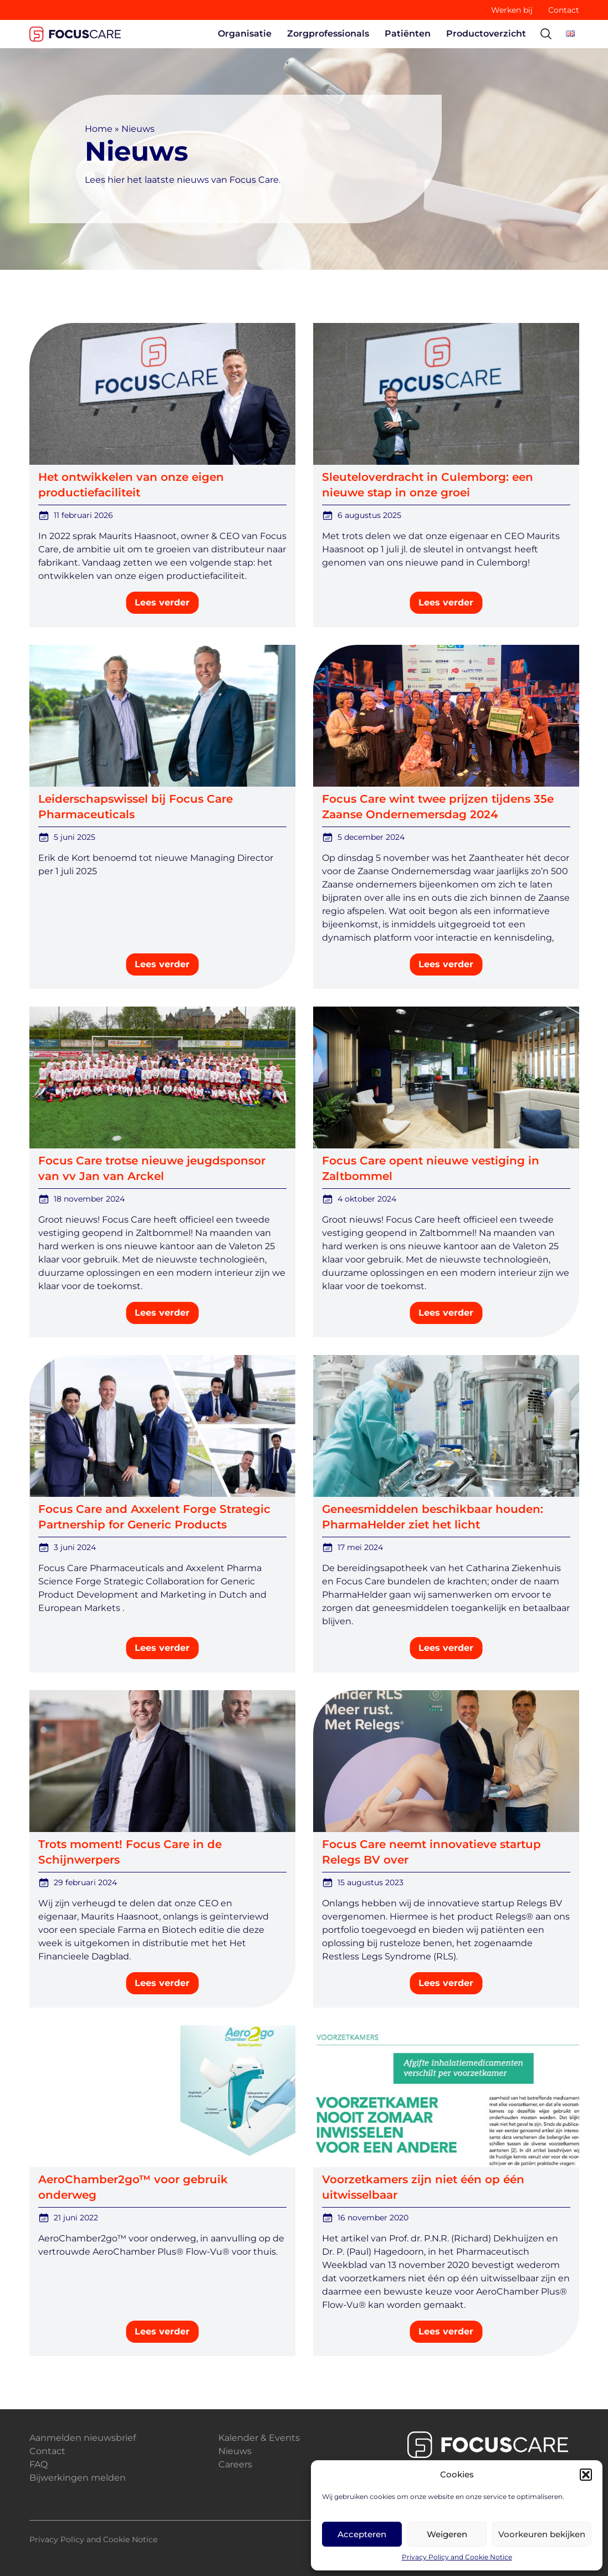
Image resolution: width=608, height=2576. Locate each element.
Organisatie (245, 33)
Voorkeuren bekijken (541, 2534)
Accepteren (362, 2534)
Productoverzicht (486, 33)
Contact (563, 10)
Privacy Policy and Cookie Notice (457, 2557)
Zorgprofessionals (328, 33)
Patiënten (408, 33)
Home (99, 129)
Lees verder (162, 602)
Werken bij (512, 10)
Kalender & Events (259, 2438)
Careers (235, 2464)
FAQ (38, 2464)
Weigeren (447, 2534)
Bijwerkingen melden (77, 2477)
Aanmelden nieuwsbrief (82, 2438)
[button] (585, 2474)
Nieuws (235, 2451)
